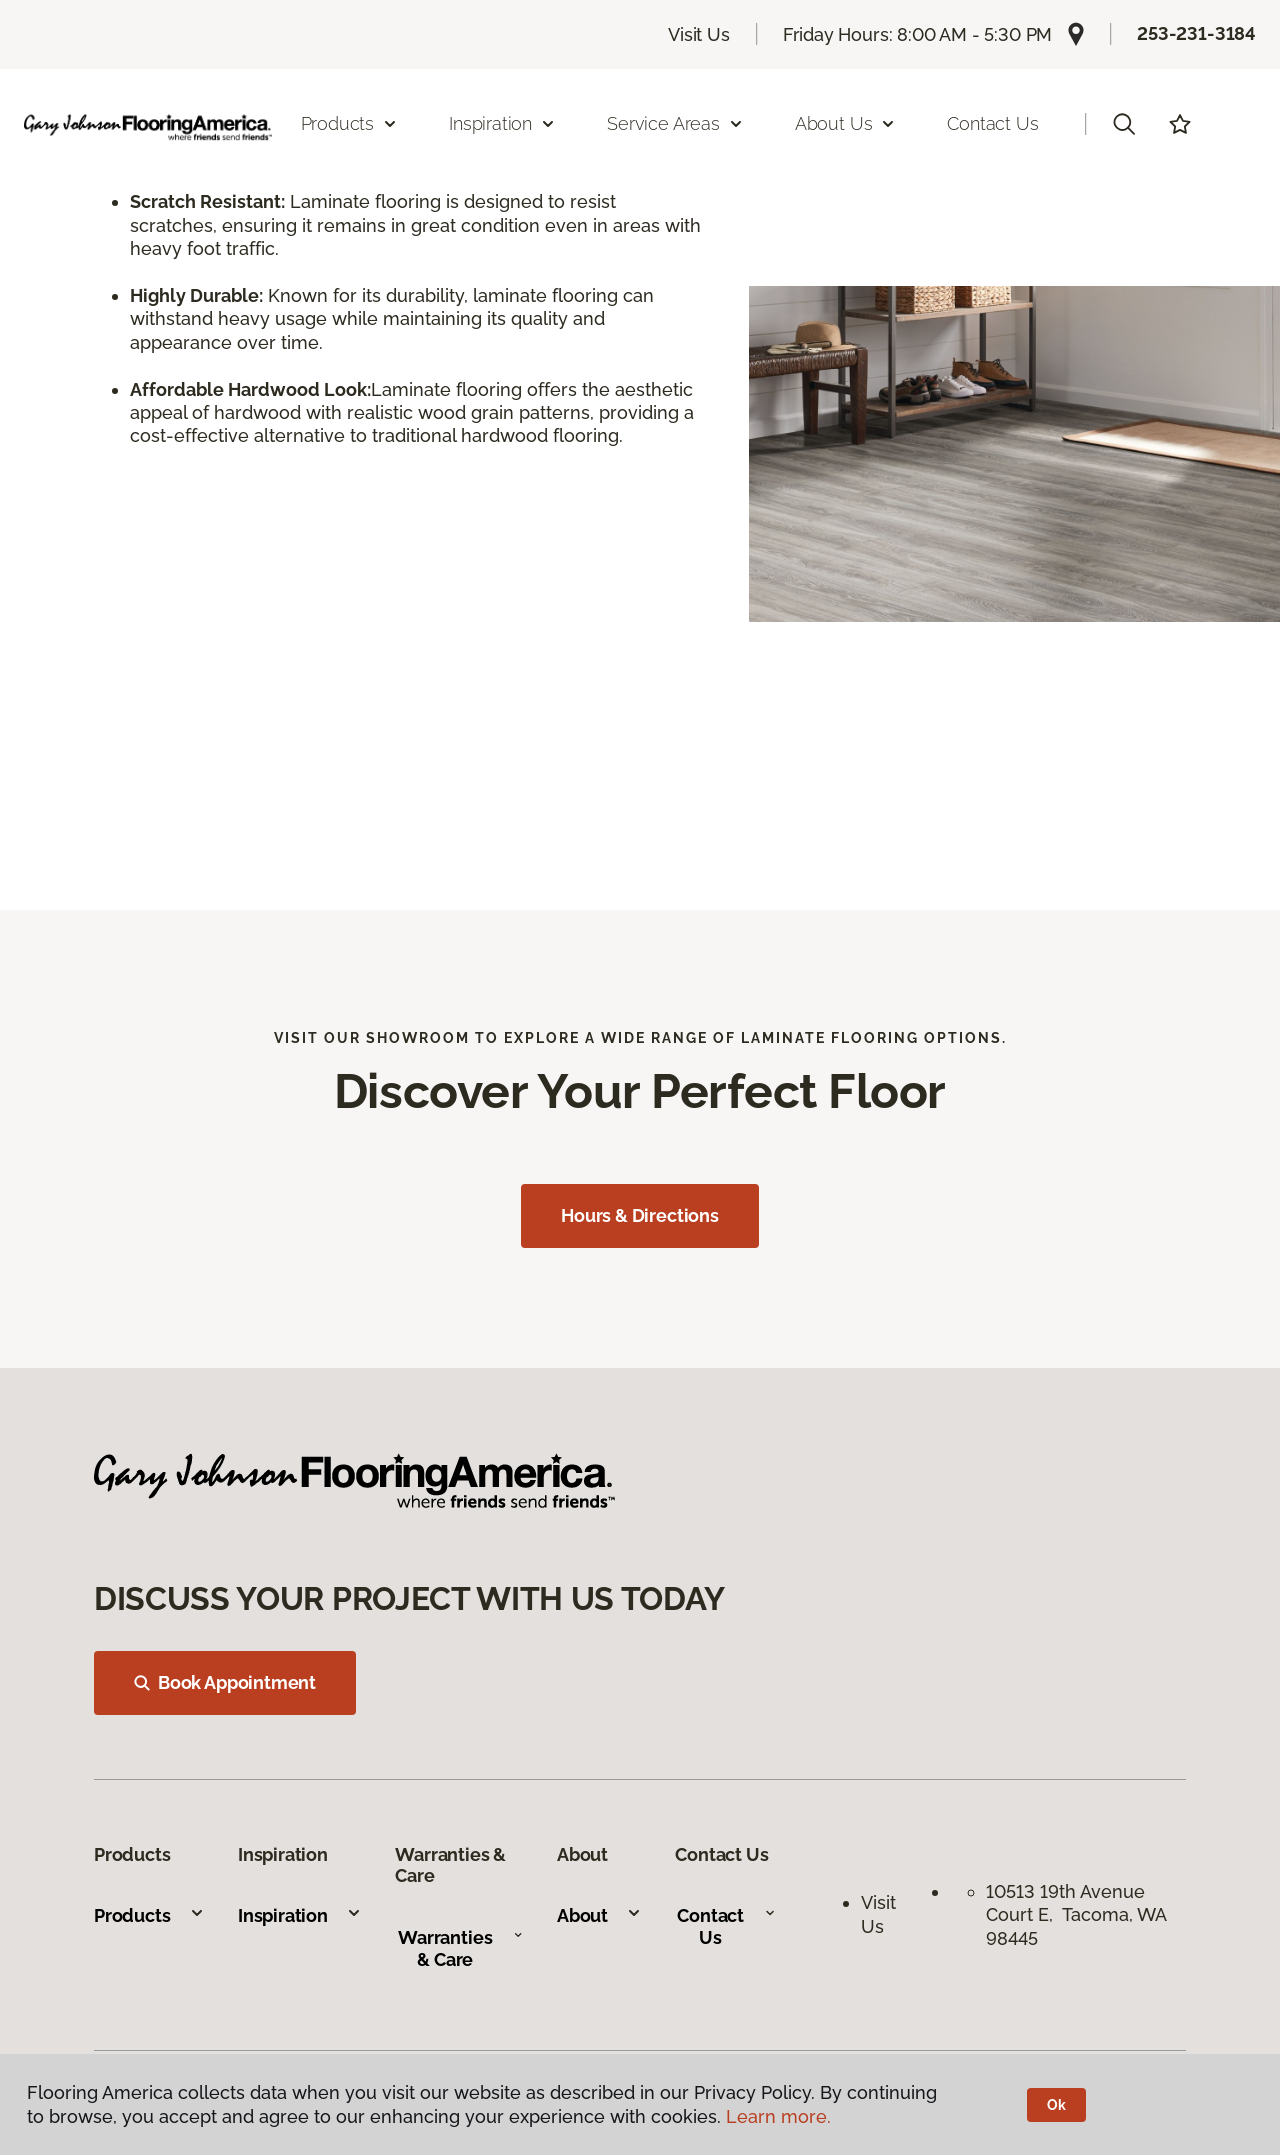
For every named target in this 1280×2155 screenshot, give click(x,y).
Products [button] (350, 123)
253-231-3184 (1196, 33)
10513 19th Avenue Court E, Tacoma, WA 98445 (1076, 1915)
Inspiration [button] (502, 123)
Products (149, 1915)
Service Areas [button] (675, 123)
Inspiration (300, 1915)
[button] (1124, 124)
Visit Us (699, 34)
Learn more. (778, 2116)
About (599, 1915)
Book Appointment (225, 1682)
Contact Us (992, 123)
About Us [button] (846, 123)
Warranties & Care (460, 1948)
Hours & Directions (640, 1215)
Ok (1056, 2105)
